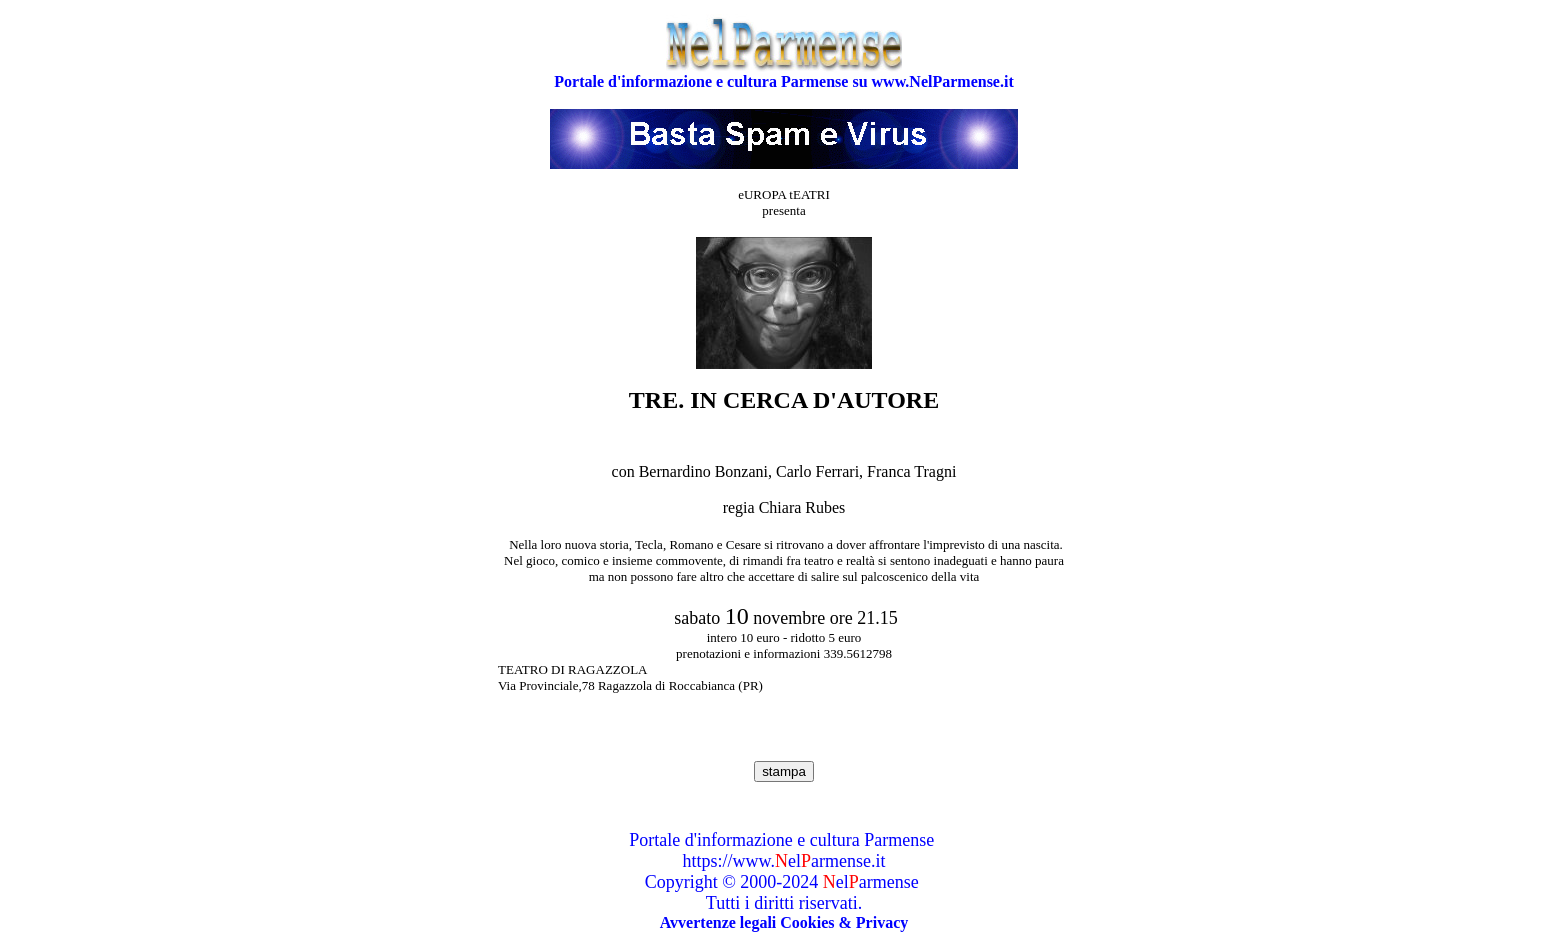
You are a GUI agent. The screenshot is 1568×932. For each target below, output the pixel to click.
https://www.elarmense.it (784, 861)
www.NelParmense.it (943, 81)
